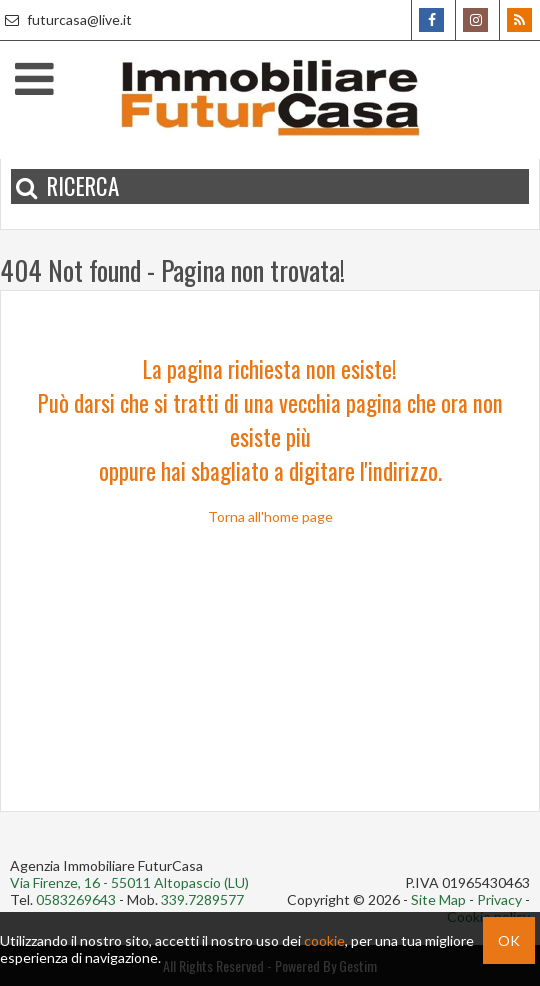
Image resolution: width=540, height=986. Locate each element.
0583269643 (76, 899)
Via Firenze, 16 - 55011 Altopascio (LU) (129, 882)
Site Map (438, 899)
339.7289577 (202, 899)
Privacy (499, 899)
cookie (324, 940)
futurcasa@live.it (66, 19)
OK (509, 940)
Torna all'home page (270, 516)
